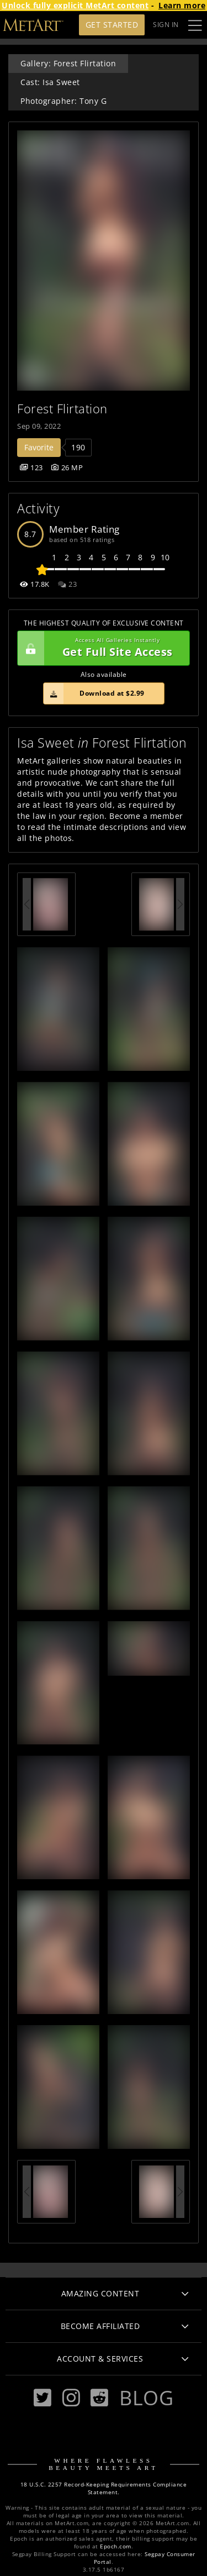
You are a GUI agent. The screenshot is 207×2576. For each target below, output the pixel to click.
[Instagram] (71, 2398)
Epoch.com (115, 2546)
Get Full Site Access (101, 648)
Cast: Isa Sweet (50, 82)
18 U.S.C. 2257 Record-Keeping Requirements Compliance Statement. (103, 2488)
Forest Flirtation (62, 408)
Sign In (166, 24)
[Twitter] (42, 2398)
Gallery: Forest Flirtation (68, 63)
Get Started (112, 24)
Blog (146, 2397)
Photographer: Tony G (63, 101)
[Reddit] (99, 2398)
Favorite (39, 447)
